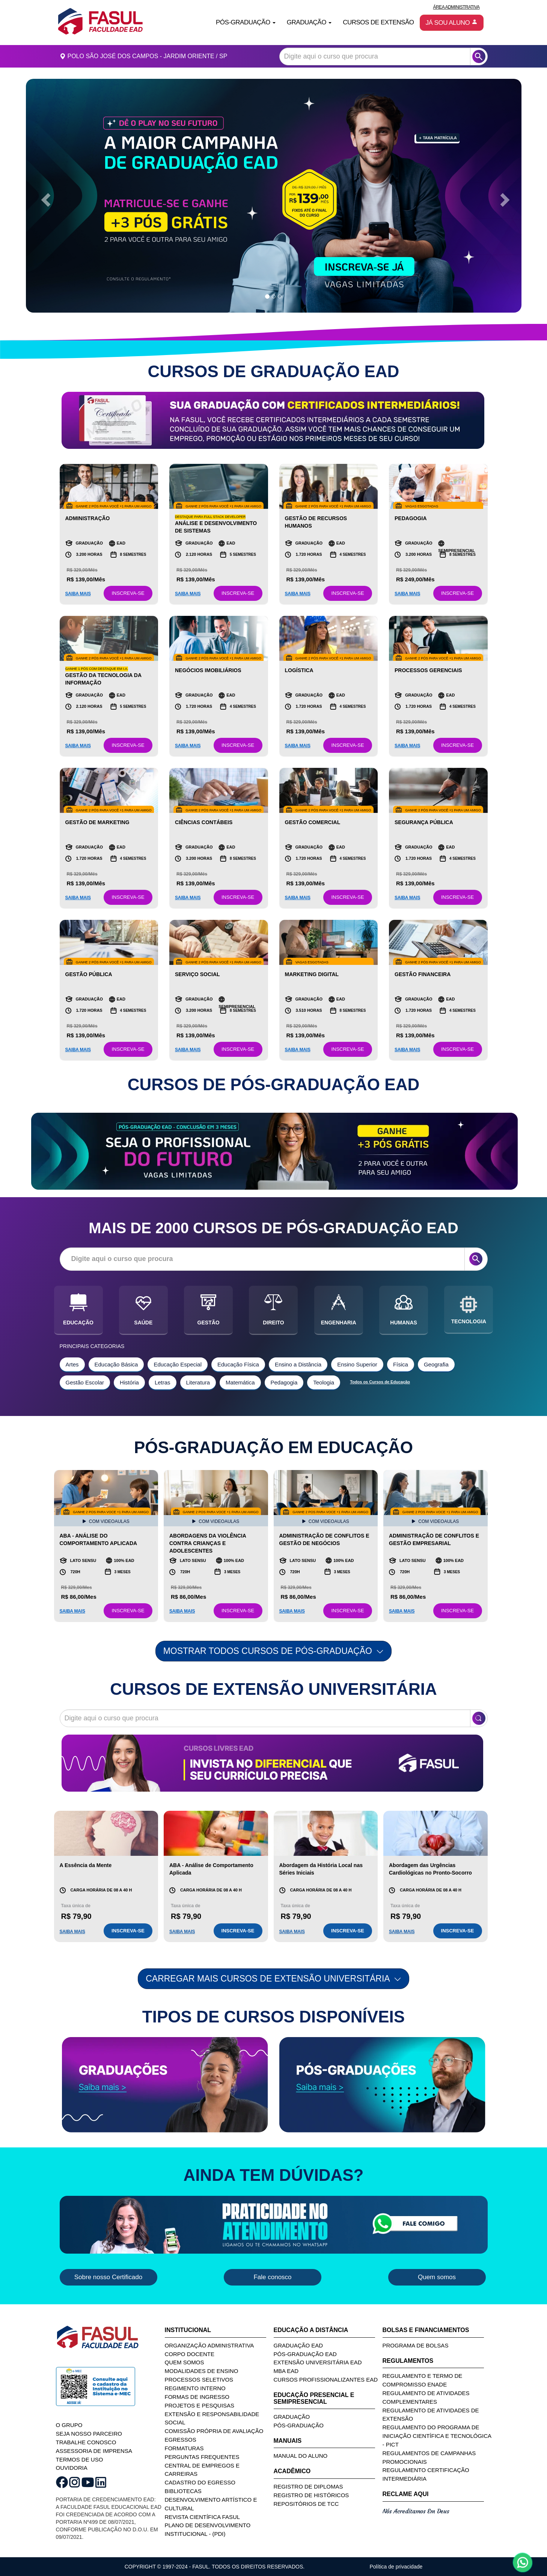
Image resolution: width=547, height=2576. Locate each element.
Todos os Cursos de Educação (380, 1382)
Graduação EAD (298, 2345)
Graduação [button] (309, 22)
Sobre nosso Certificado (108, 2277)
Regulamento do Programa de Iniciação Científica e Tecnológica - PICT (437, 2436)
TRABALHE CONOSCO (86, 2442)
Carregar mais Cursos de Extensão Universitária (273, 1978)
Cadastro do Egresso (200, 2482)
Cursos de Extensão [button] (378, 22)
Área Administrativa (456, 7)
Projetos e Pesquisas (200, 2405)
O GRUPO (69, 2425)
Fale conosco (272, 2277)
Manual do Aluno (301, 2456)
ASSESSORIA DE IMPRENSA (94, 2451)
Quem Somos (184, 2362)
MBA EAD (286, 2371)
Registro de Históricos (311, 2495)
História (129, 1382)
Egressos (180, 2439)
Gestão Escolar (85, 1382)
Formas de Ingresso (197, 2397)
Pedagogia (284, 1382)
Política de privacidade (395, 2567)
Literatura (198, 1382)
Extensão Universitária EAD (318, 2362)
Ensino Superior (357, 1364)
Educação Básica (116, 1364)
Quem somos (437, 2277)
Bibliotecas (183, 2491)
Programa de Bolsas (416, 2345)
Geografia (436, 1364)
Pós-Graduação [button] (246, 22)
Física (400, 1364)
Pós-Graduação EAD (305, 2354)
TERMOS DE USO (79, 2459)
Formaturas (184, 2448)
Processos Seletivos (199, 2379)
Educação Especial (178, 1364)
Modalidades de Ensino (201, 2371)
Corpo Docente (190, 2354)
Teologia (323, 1382)
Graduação (292, 2416)
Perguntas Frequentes (202, 2457)
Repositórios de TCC (306, 2504)
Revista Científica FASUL (202, 2517)
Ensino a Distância (298, 1364)
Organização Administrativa (209, 2345)
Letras (162, 1382)
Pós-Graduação (299, 2425)
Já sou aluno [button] (452, 22)
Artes (72, 1364)
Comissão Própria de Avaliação (214, 2431)
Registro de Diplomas (308, 2486)
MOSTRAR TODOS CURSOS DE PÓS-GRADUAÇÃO (273, 1651)
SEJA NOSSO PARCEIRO (89, 2433)
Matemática (240, 1382)
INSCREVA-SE (128, 593)
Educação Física (238, 1364)
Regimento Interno (195, 2388)
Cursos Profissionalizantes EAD (326, 2379)
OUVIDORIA (71, 2468)
